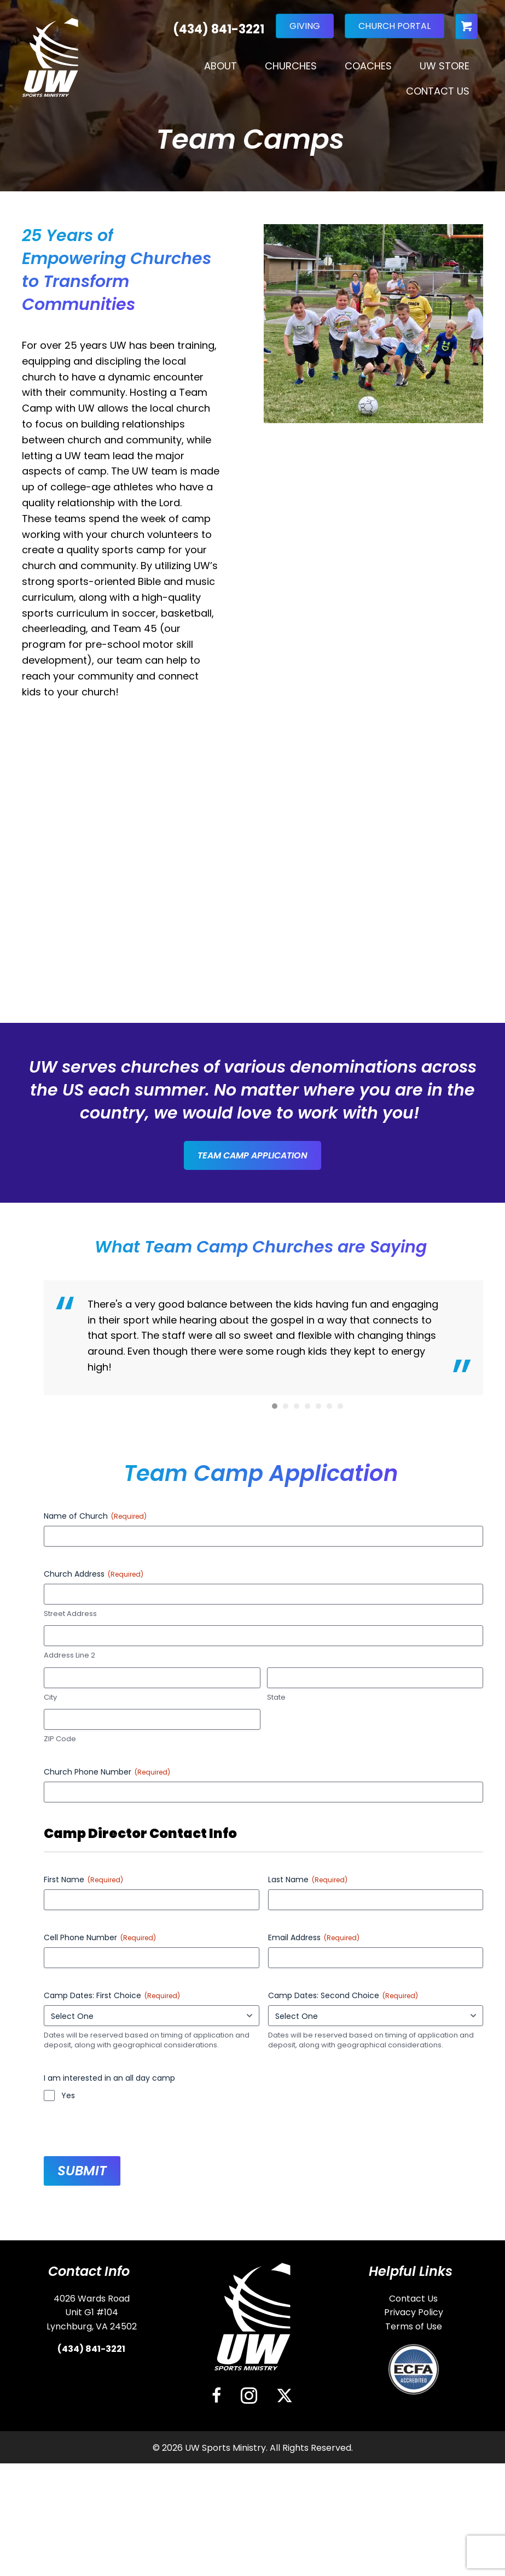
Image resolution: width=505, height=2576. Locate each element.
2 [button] (285, 1742)
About (220, 66)
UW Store (444, 66)
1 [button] (274, 1742)
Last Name (307, 2215)
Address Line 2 (69, 1992)
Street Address (70, 1949)
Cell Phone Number (100, 2273)
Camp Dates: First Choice (112, 2331)
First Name (83, 2215)
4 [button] (307, 1742)
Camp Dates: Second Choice (343, 2331)
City (50, 2033)
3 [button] (296, 1742)
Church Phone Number (107, 2108)
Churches (291, 66)
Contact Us (437, 91)
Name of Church (95, 1851)
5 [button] (318, 1742)
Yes (68, 2431)
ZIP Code (60, 2075)
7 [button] (340, 1742)
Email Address (313, 2273)
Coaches (368, 66)
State (276, 2033)
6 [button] (329, 1742)
